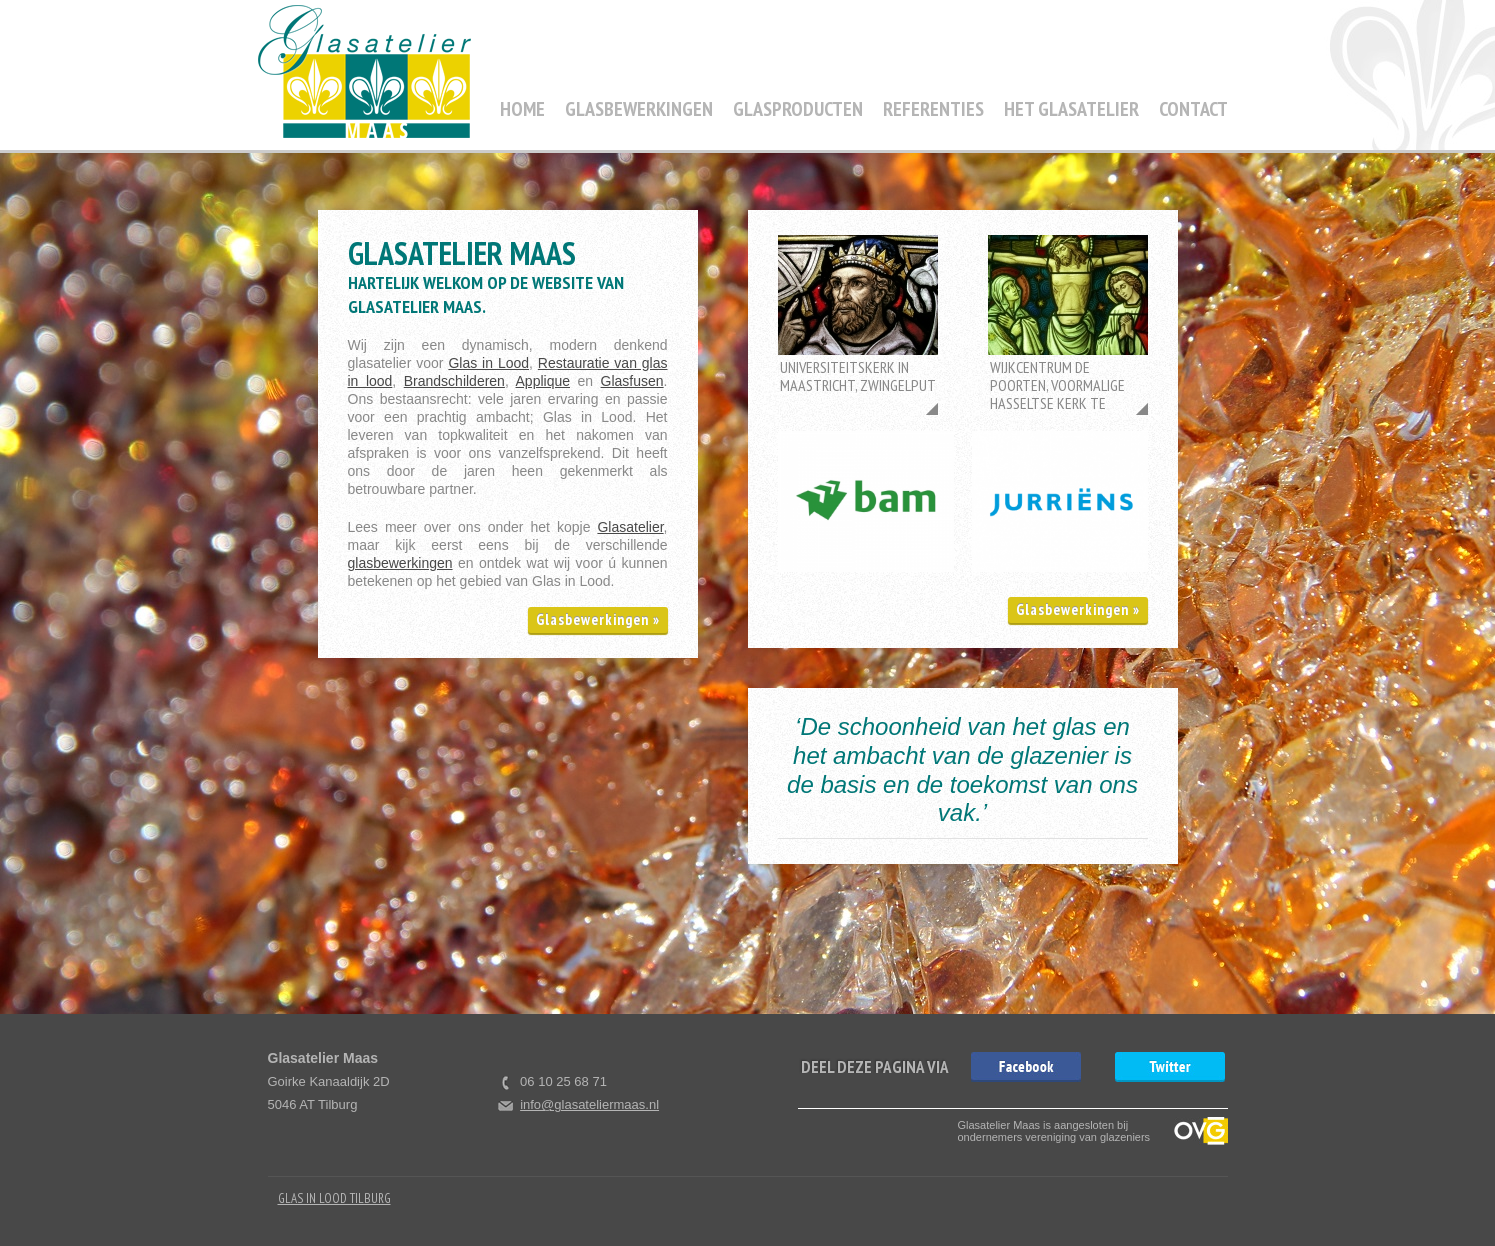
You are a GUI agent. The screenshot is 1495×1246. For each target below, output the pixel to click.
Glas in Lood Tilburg (334, 1198)
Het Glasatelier (1071, 109)
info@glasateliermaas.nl (589, 1104)
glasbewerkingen (400, 563)
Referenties (933, 109)
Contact (1193, 109)
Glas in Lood (488, 363)
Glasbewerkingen (639, 109)
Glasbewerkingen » (598, 619)
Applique (543, 381)
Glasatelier (630, 527)
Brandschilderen (454, 381)
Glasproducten (798, 109)
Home (522, 109)
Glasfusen (632, 381)
